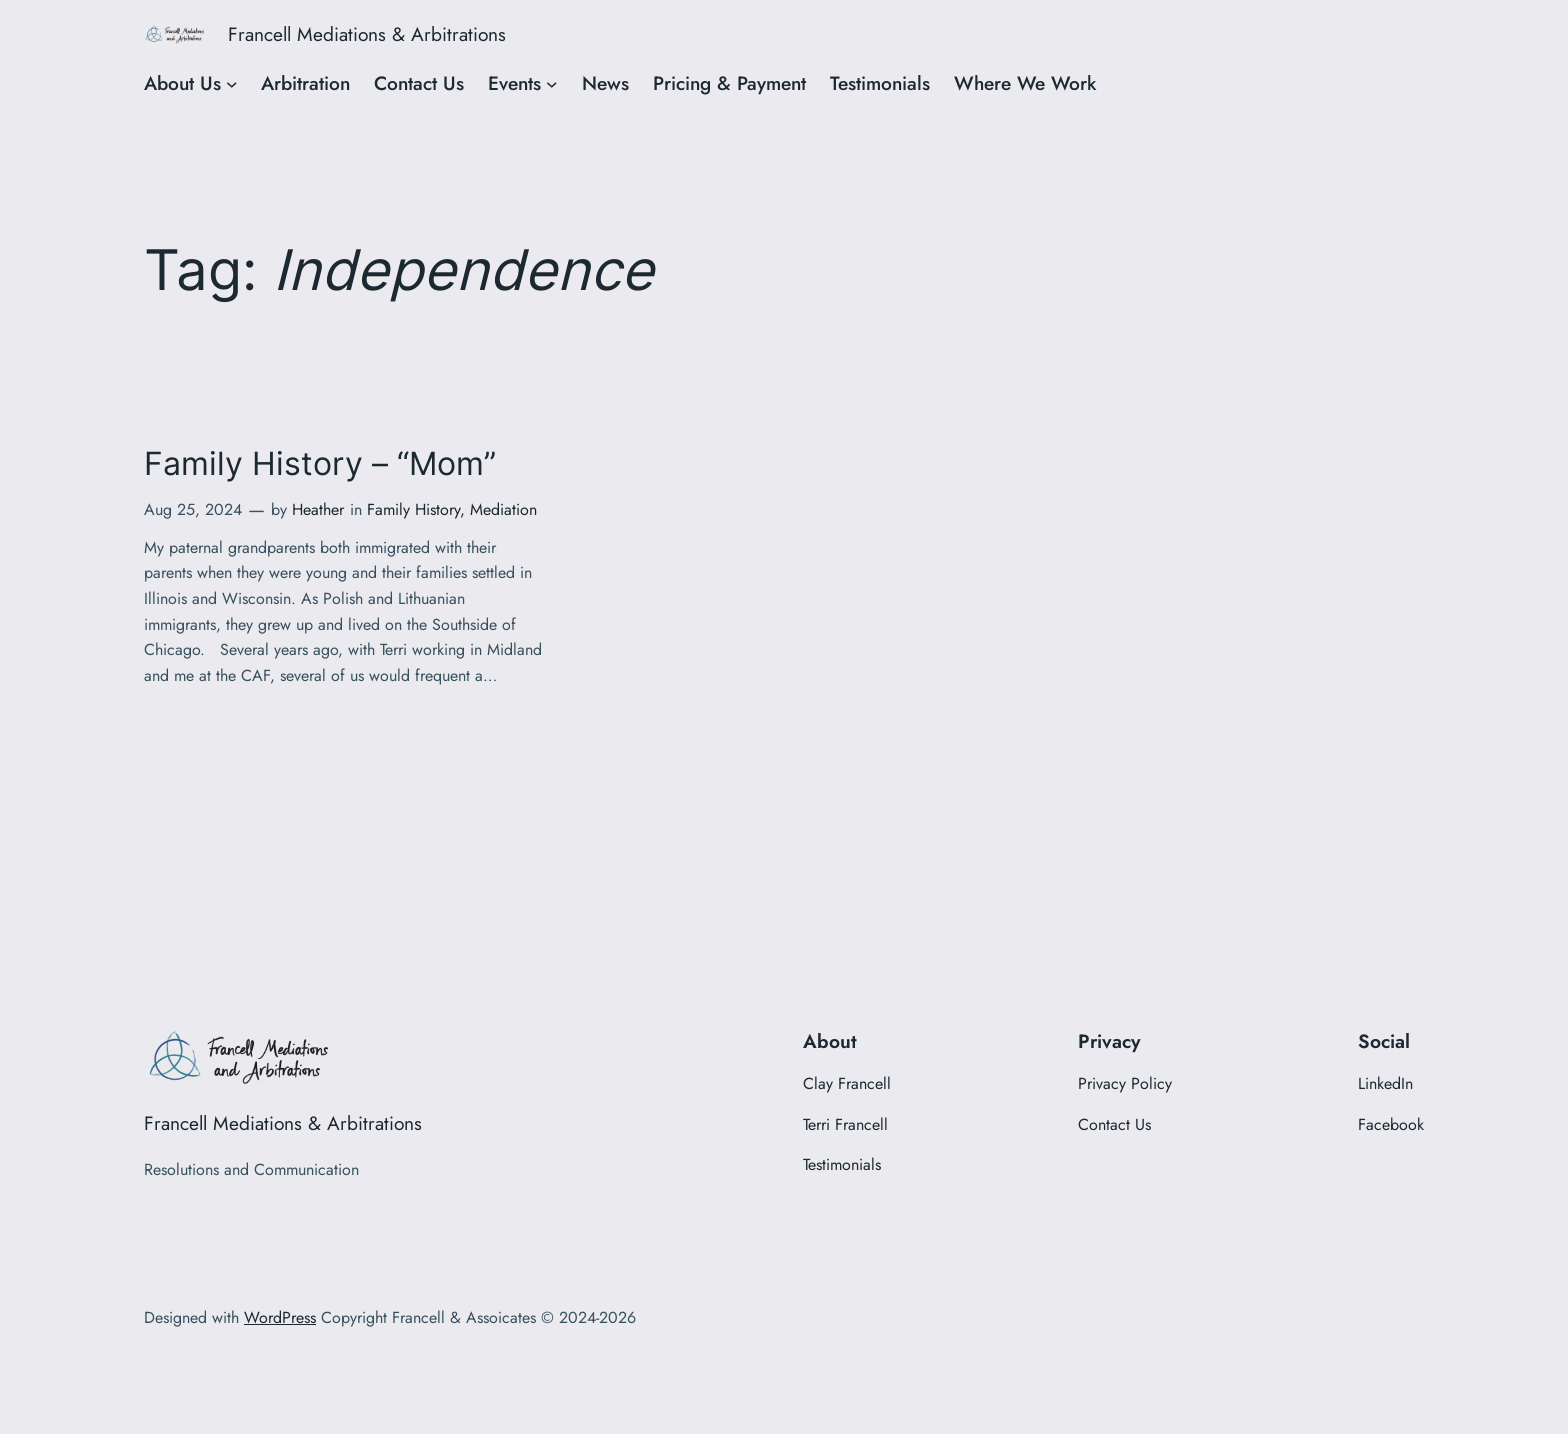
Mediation (503, 509)
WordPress (280, 1317)
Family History (413, 509)
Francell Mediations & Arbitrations (367, 34)
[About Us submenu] (232, 84)
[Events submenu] (552, 84)
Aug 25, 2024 (193, 509)
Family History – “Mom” (320, 464)
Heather (318, 509)
